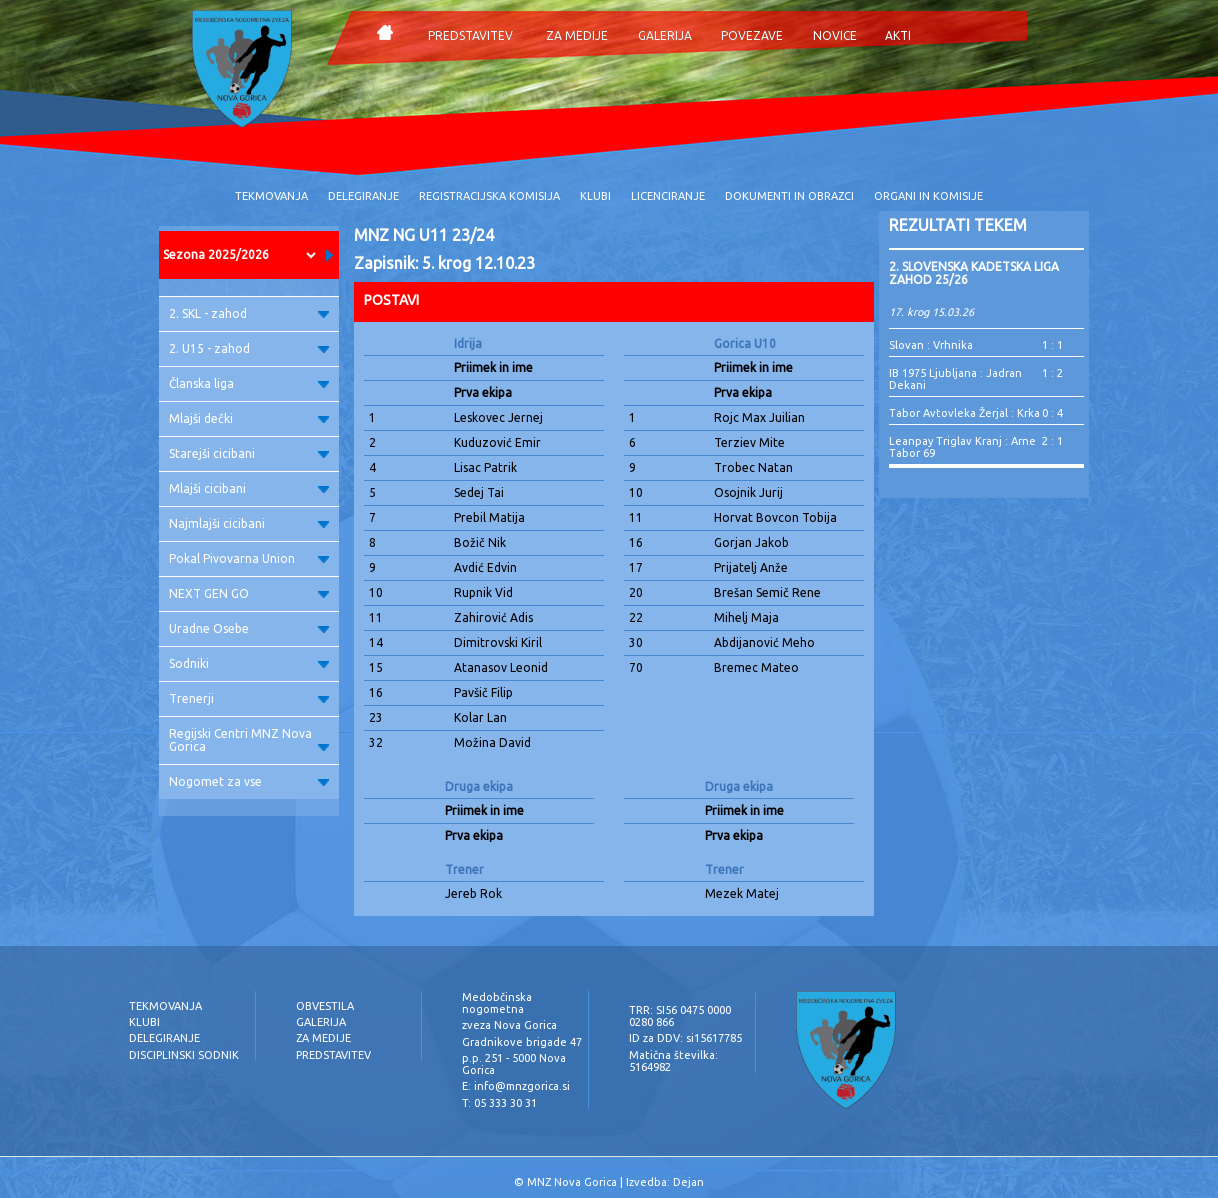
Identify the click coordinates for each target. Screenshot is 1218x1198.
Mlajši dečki (249, 418)
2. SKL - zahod (249, 313)
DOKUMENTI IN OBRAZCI (789, 196)
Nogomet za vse (249, 781)
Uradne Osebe (249, 628)
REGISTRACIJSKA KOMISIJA (489, 196)
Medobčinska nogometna (497, 1003)
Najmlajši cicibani (249, 523)
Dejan (688, 1182)
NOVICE (835, 35)
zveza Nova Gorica (509, 1025)
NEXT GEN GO (249, 593)
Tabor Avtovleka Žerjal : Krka (964, 413)
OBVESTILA (325, 1006)
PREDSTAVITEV (470, 35)
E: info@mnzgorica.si (516, 1086)
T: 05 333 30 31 (499, 1103)
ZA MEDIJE (577, 35)
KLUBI (595, 196)
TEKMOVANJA (271, 196)
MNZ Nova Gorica (572, 1182)
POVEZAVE (752, 35)
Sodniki (249, 663)
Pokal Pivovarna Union (249, 558)
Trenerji (249, 698)
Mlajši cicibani (249, 488)
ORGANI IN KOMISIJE (928, 196)
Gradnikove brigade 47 (522, 1042)
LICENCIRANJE (668, 196)
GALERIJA (665, 35)
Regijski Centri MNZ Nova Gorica (249, 740)
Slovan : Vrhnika (931, 345)
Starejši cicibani (249, 453)
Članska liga (249, 383)
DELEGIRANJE (363, 196)
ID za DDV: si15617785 (685, 1038)
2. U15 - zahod (249, 348)
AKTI (898, 35)
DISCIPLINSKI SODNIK (184, 1055)
